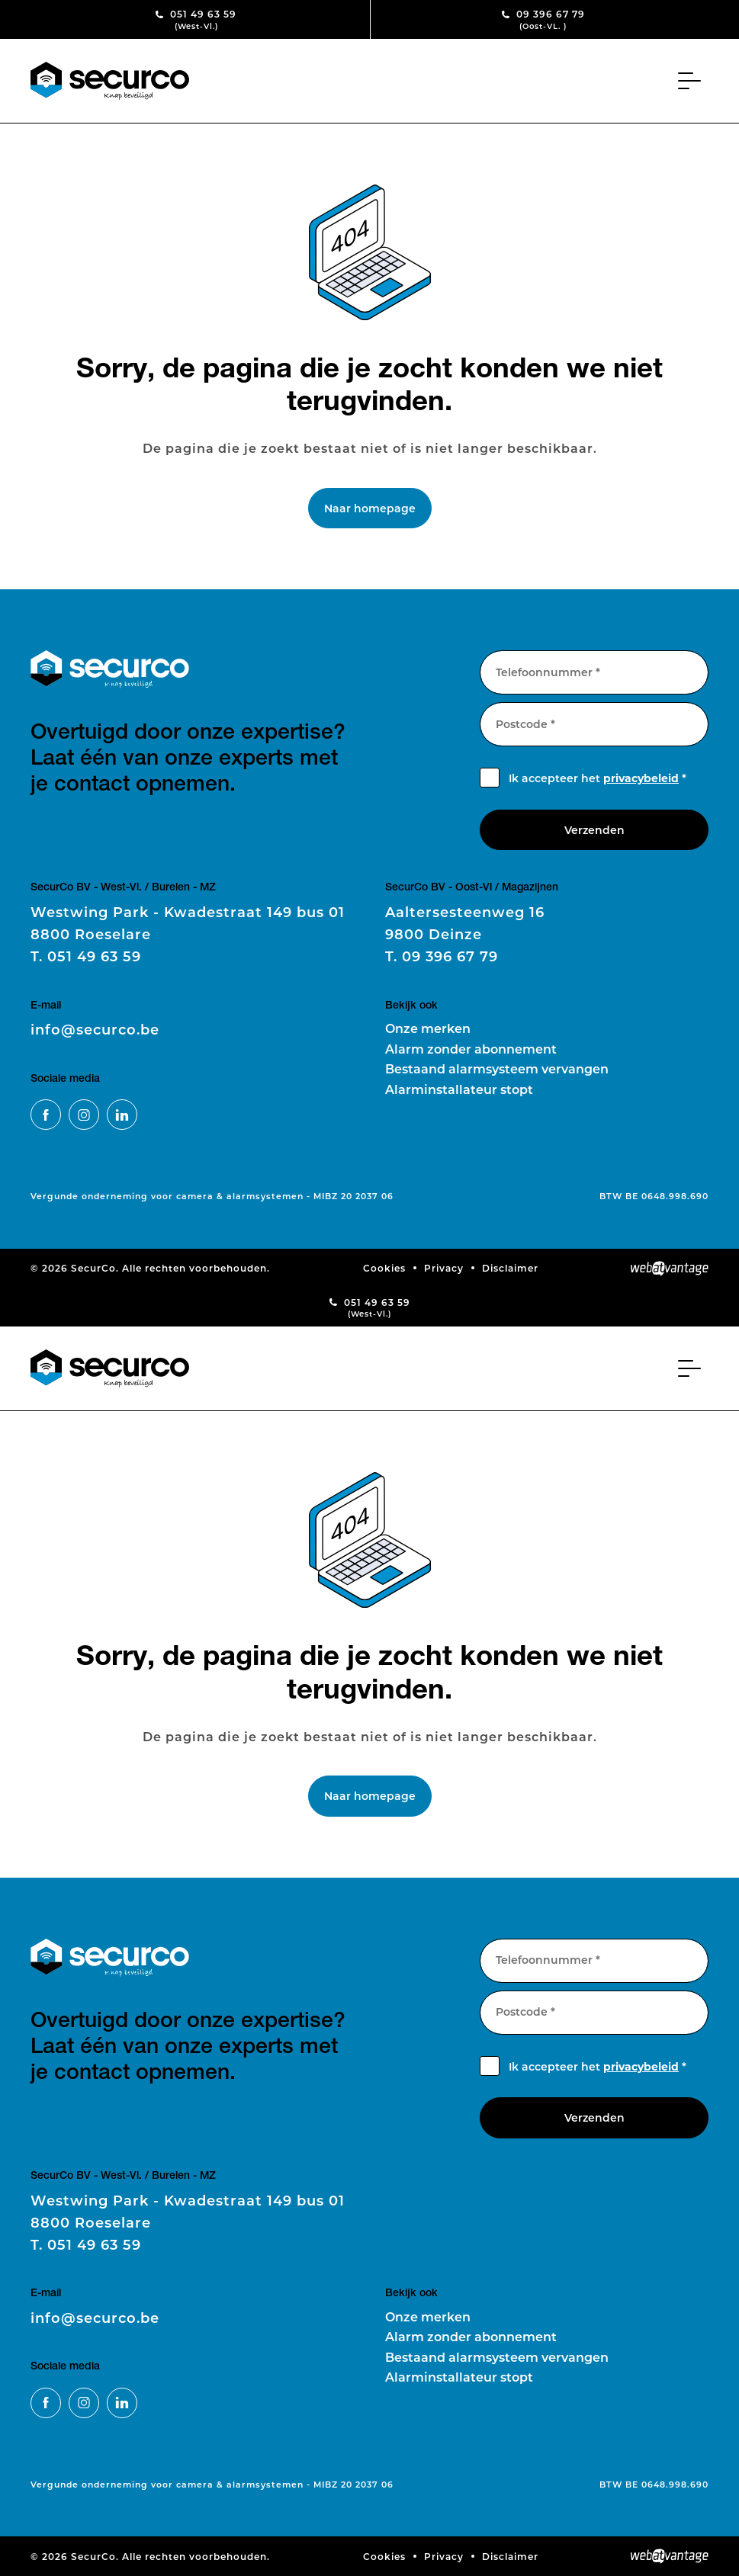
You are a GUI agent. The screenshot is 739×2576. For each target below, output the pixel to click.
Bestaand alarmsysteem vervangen (497, 1068)
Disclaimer (510, 1268)
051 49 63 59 (196, 19)
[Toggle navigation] (693, 81)
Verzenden (594, 830)
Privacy (444, 1268)
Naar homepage (370, 508)
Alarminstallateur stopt (459, 1089)
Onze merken (428, 1028)
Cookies (384, 1268)
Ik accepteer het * (597, 778)
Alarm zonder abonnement (471, 1049)
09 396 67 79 (544, 19)
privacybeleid (641, 778)
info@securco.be (95, 1029)
